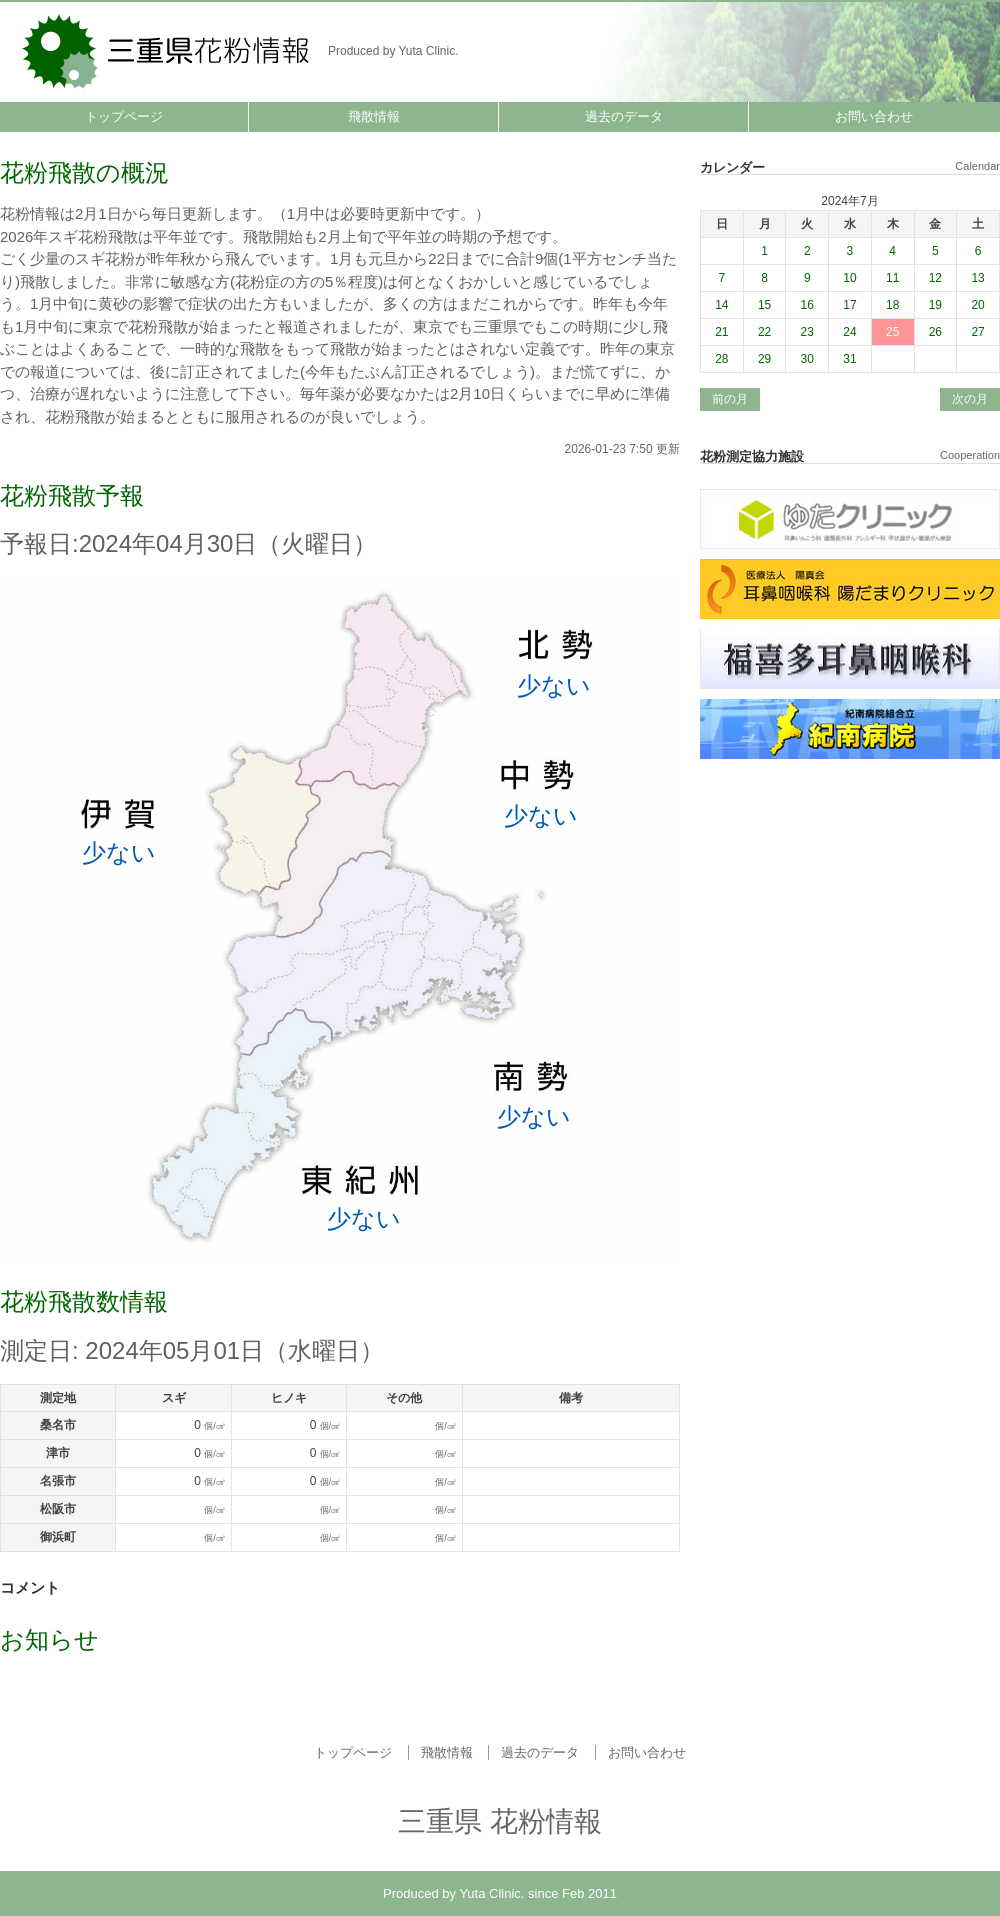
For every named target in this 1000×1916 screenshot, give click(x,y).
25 (892, 332)
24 (849, 332)
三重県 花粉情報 (167, 49)
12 (935, 278)
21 (721, 332)
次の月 (970, 399)
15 (764, 305)
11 (892, 278)
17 (849, 305)
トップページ (124, 116)
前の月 (730, 399)
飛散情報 (374, 116)
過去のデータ (624, 116)
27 (977, 332)
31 (849, 359)
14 (721, 305)
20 (977, 305)
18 (892, 305)
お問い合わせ (874, 116)
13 (977, 278)
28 (721, 359)
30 (807, 359)
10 (849, 278)
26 (935, 332)
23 (807, 332)
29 (764, 359)
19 (935, 305)
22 (764, 332)
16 (807, 305)
